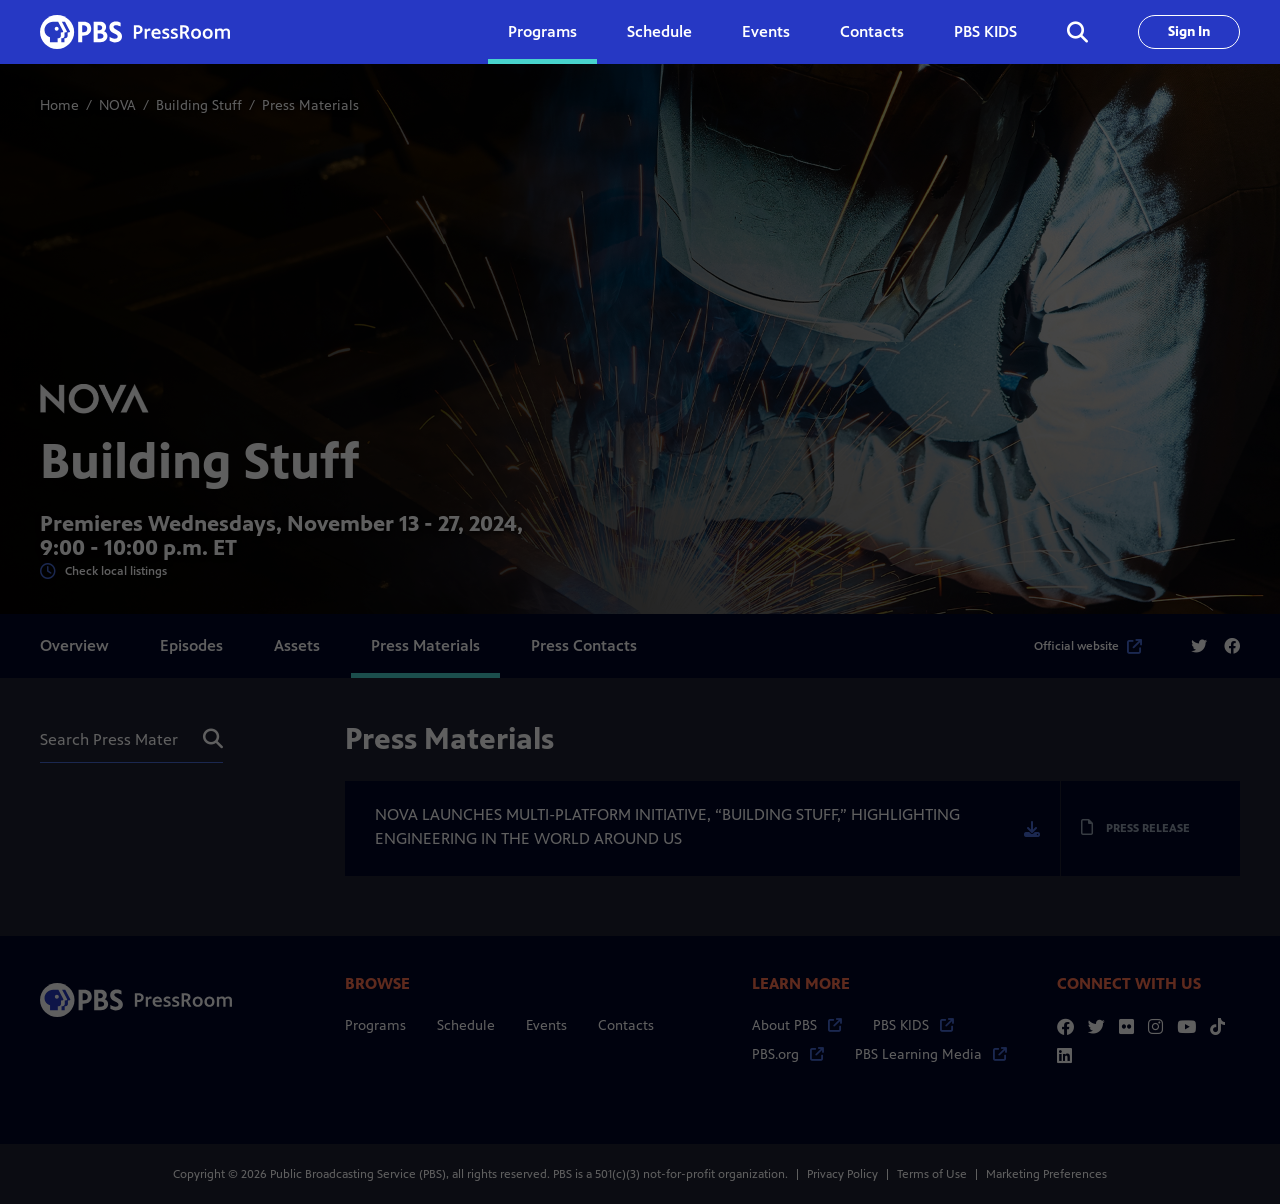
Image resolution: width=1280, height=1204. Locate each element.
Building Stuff (199, 105)
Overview (74, 645)
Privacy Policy (842, 1174)
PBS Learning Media (931, 1054)
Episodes (191, 645)
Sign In (1189, 31)
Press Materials (425, 645)
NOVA (117, 105)
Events (766, 31)
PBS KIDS (985, 31)
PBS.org (788, 1054)
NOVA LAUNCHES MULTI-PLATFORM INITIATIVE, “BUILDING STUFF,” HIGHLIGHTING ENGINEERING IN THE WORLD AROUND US (667, 826)
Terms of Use (932, 1174)
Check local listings (103, 571)
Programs (375, 1025)
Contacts (872, 31)
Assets (297, 645)
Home (59, 105)
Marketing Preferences (1046, 1174)
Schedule (659, 31)
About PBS (797, 1025)
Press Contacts (584, 645)
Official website (1088, 646)
